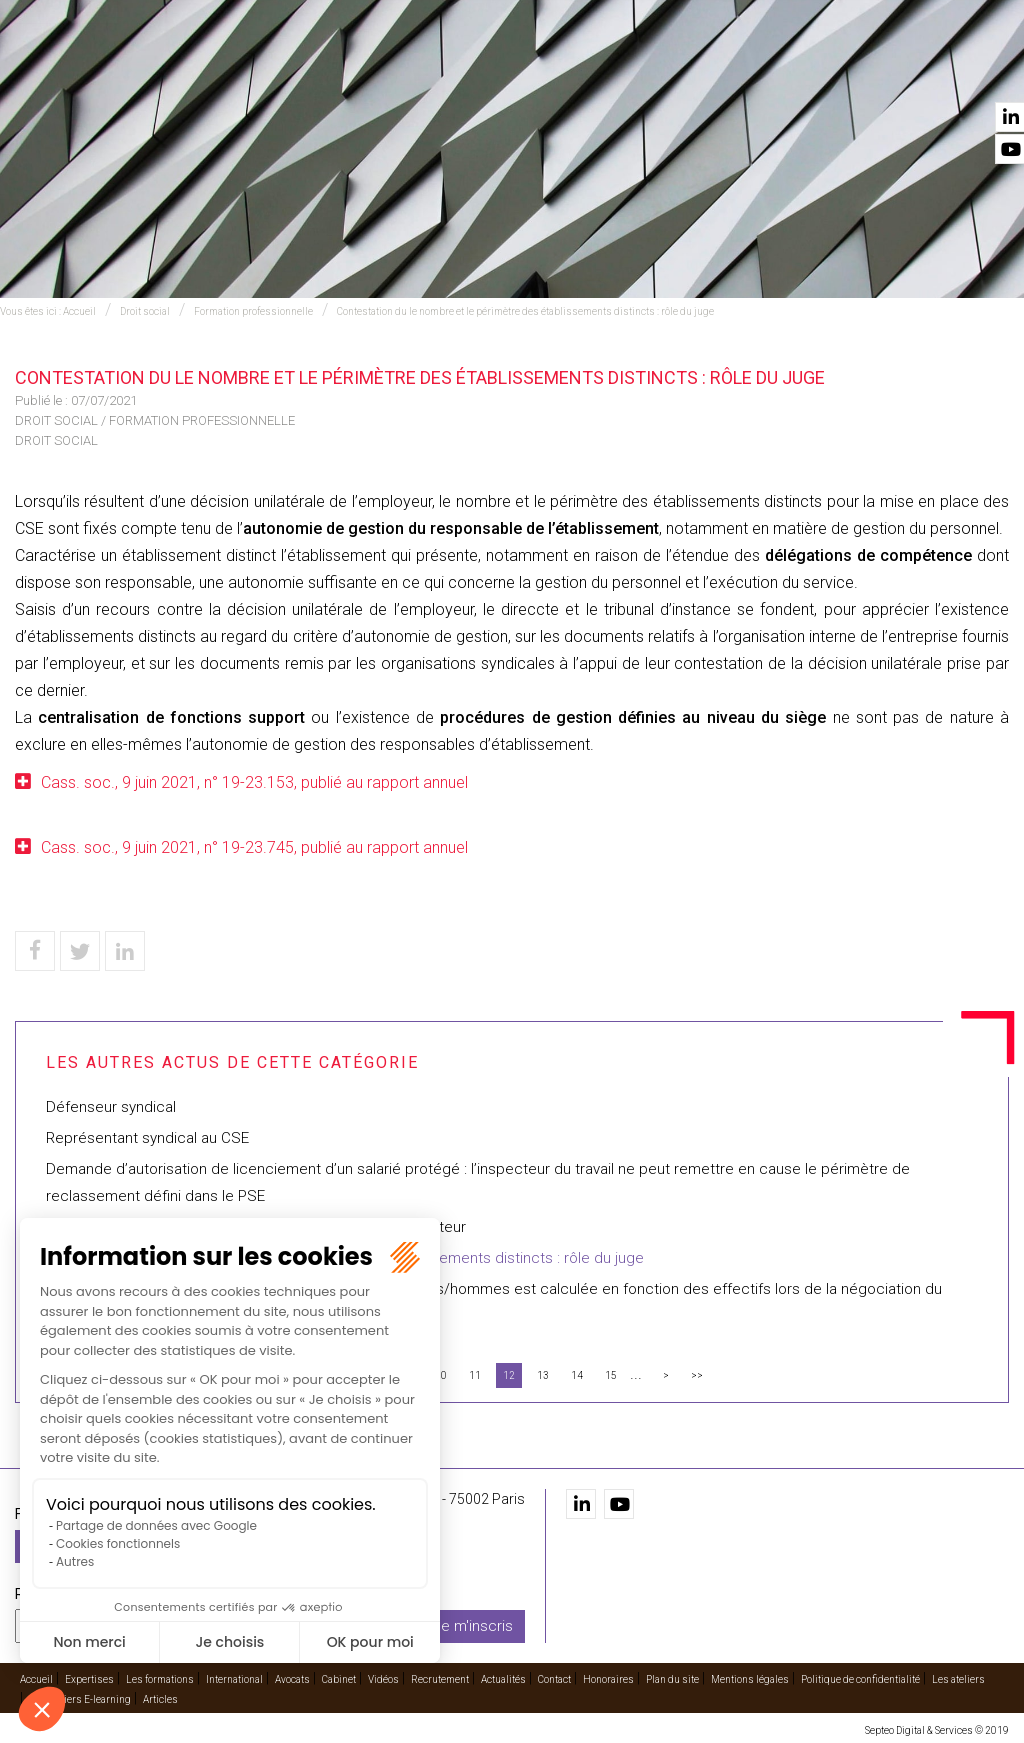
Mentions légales (750, 1679)
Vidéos (707, 71)
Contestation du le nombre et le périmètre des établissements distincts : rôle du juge (525, 311)
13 (543, 1375)
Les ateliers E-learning (80, 1699)
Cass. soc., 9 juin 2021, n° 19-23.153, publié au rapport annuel (254, 782)
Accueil (170, 71)
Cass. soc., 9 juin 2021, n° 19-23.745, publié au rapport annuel (254, 847)
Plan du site (672, 1679)
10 (441, 1375)
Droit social (145, 311)
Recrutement (792, 71)
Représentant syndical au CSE (147, 1138)
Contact (977, 71)
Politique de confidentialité (860, 1679)
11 (475, 1375)
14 (577, 1375)
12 (509, 1375)
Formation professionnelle (253, 311)
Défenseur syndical (111, 1107)
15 (611, 1375)
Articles (160, 1699)
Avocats (572, 71)
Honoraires (608, 1679)
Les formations (356, 71)
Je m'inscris (473, 1625)
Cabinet (643, 71)
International (477, 71)
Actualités (893, 71)
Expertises (248, 71)
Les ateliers (958, 1679)
